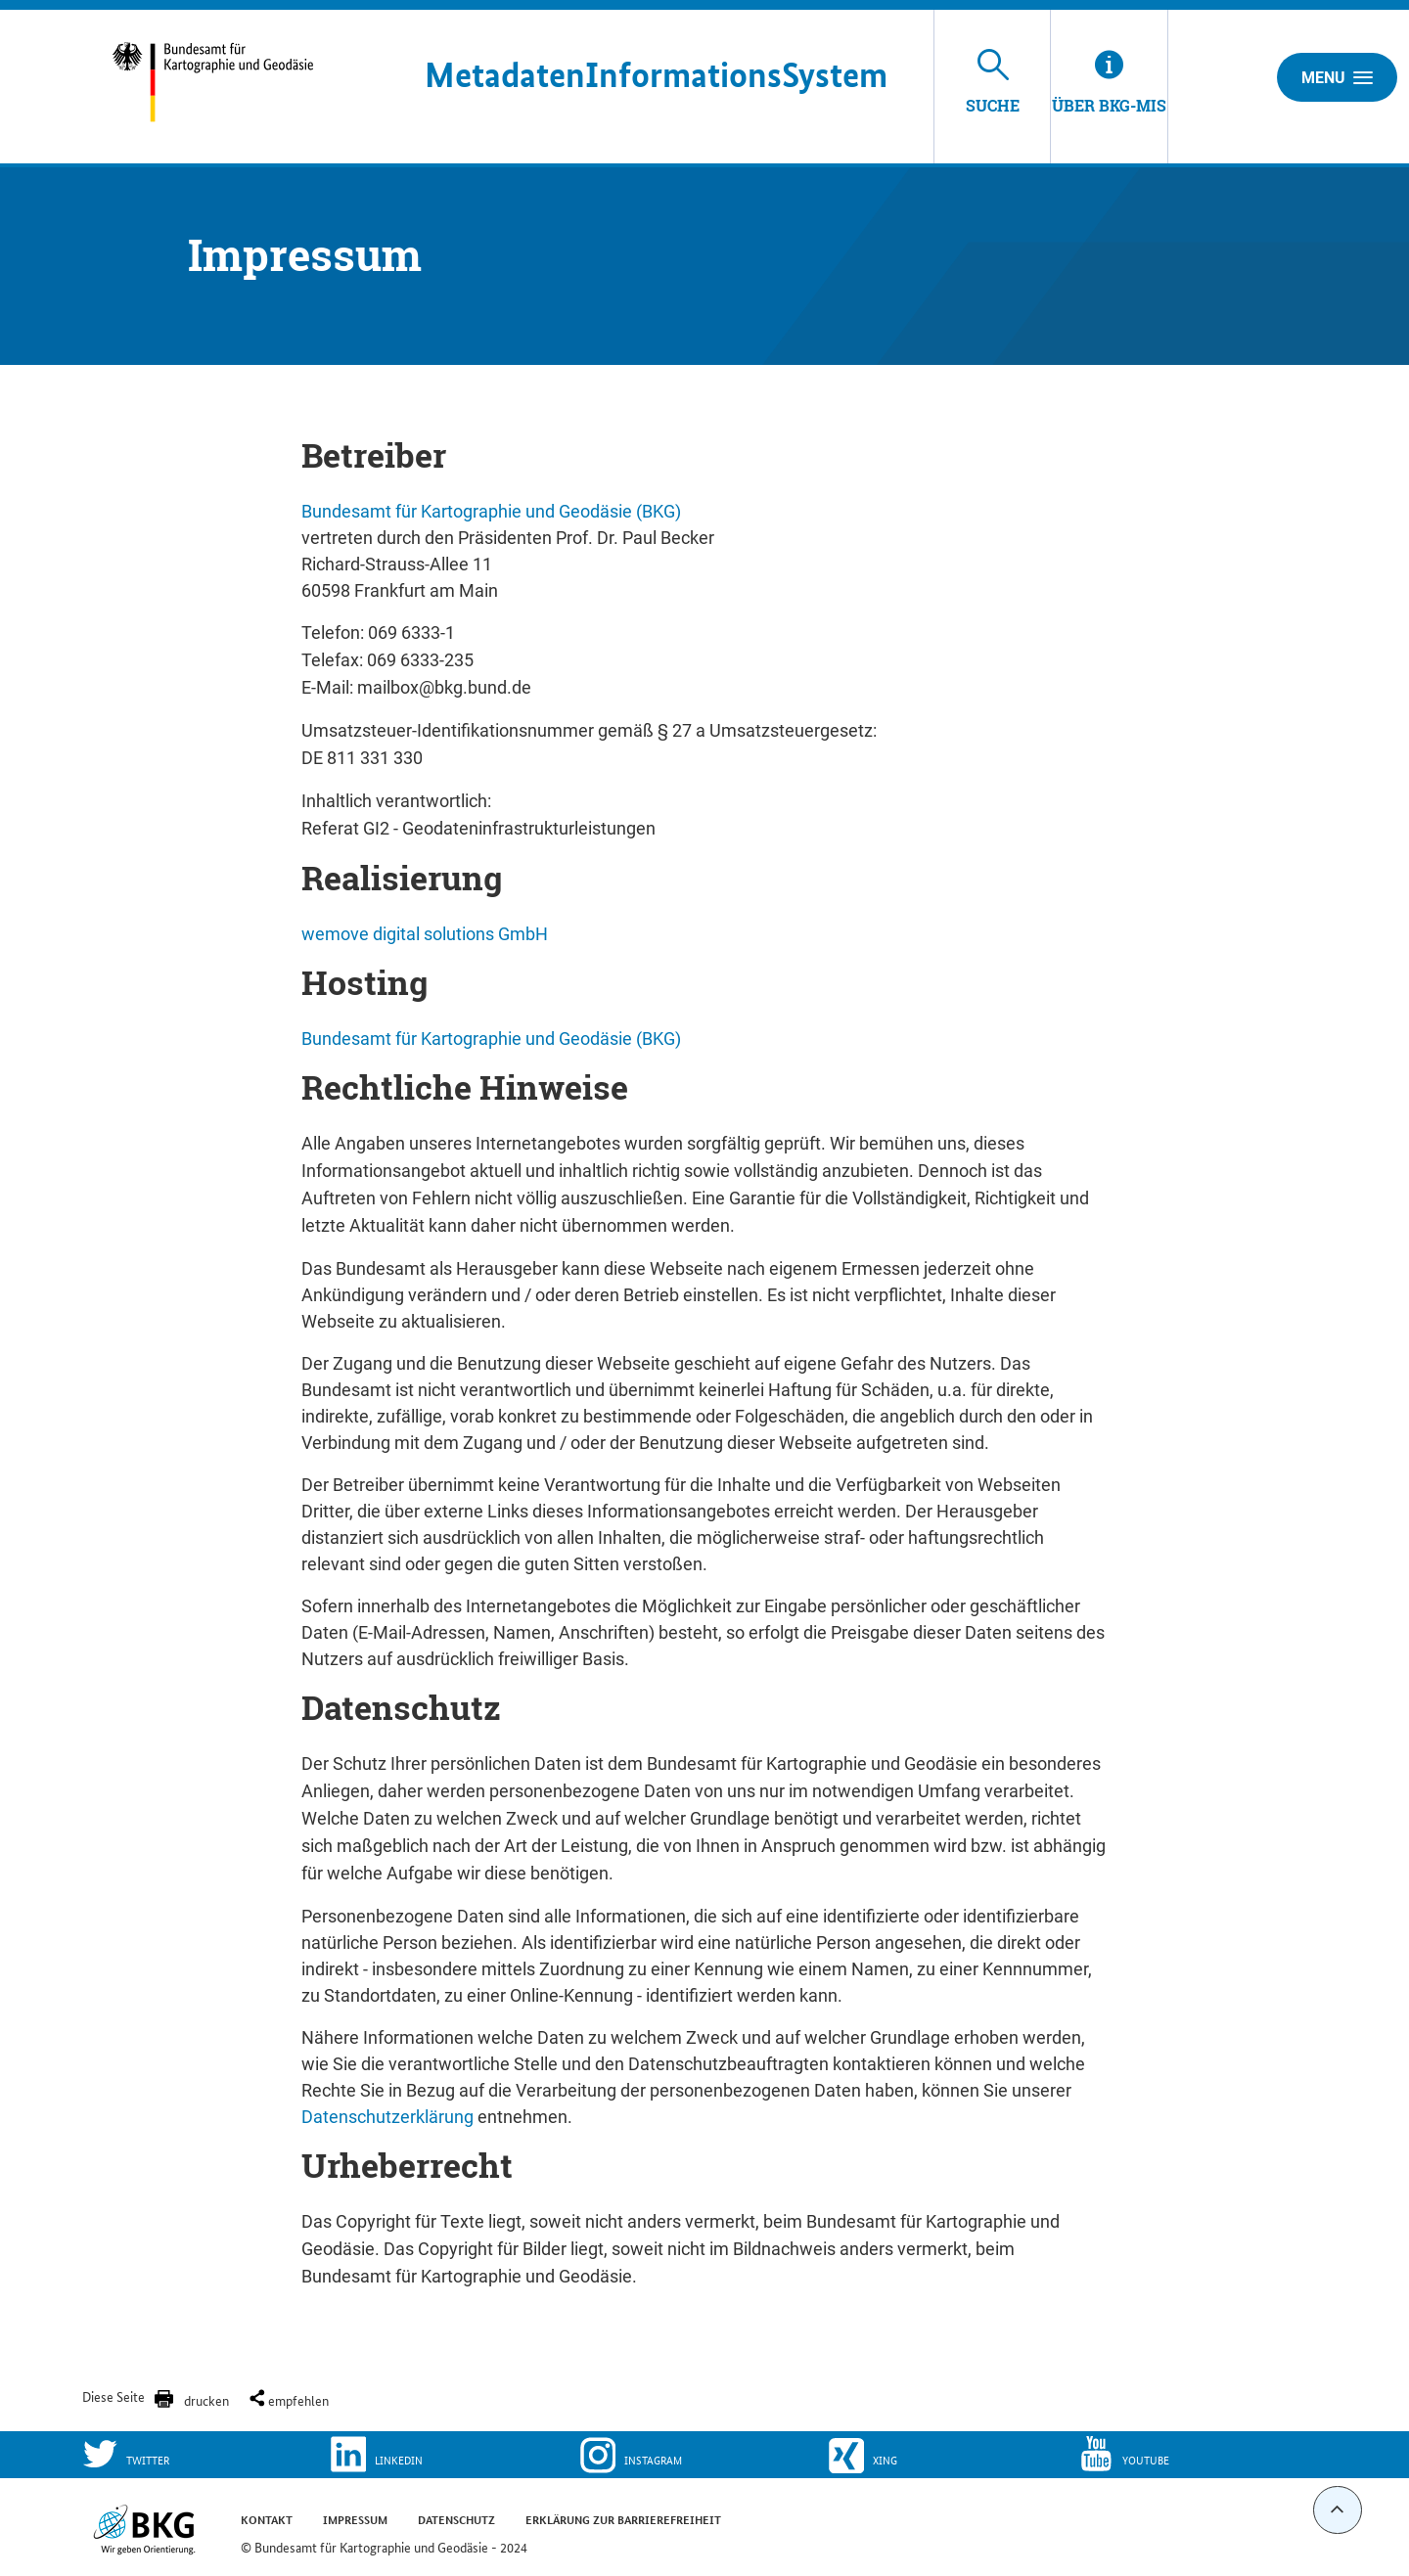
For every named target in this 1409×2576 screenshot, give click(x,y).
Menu (1337, 77)
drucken (206, 2400)
